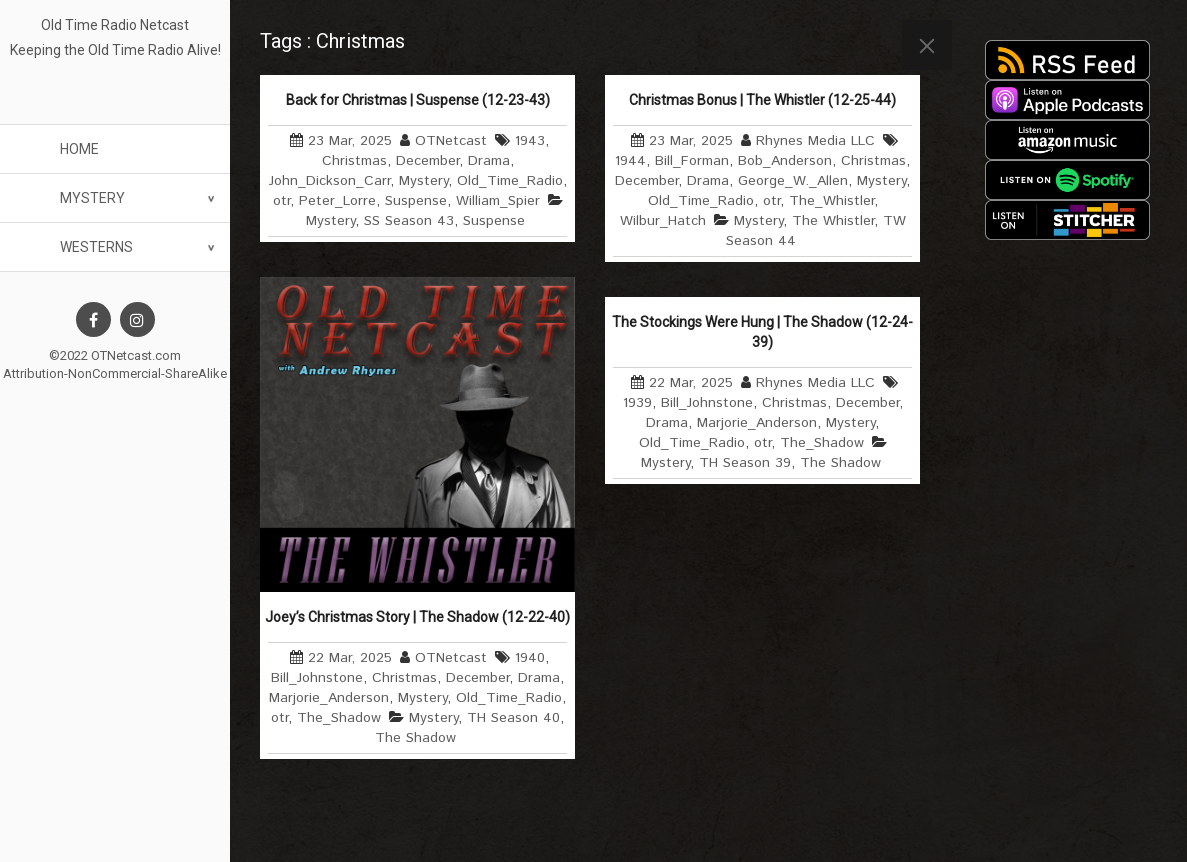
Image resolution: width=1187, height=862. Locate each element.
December (427, 161)
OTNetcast (451, 141)
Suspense (416, 201)
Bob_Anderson (785, 161)
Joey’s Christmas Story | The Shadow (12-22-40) (417, 617)
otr (281, 201)
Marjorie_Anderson (329, 698)
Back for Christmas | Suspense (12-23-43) (418, 100)
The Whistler (833, 221)
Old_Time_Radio (510, 181)
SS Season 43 (409, 221)
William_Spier (498, 201)
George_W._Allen (793, 181)
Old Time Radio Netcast (115, 25)
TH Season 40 (513, 718)
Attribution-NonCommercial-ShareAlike (115, 373)
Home (79, 149)
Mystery (92, 198)
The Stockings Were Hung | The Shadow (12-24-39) (762, 332)
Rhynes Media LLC (815, 141)
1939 (637, 403)
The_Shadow (339, 718)
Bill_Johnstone (317, 678)
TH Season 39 (745, 463)
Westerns (96, 247)
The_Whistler (831, 201)
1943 (530, 141)
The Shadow (415, 738)
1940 (530, 658)
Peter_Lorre (337, 201)
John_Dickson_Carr (329, 181)
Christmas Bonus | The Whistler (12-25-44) (762, 100)
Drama (489, 161)
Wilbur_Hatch (663, 221)
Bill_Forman (692, 161)
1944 (630, 161)
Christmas (354, 161)
